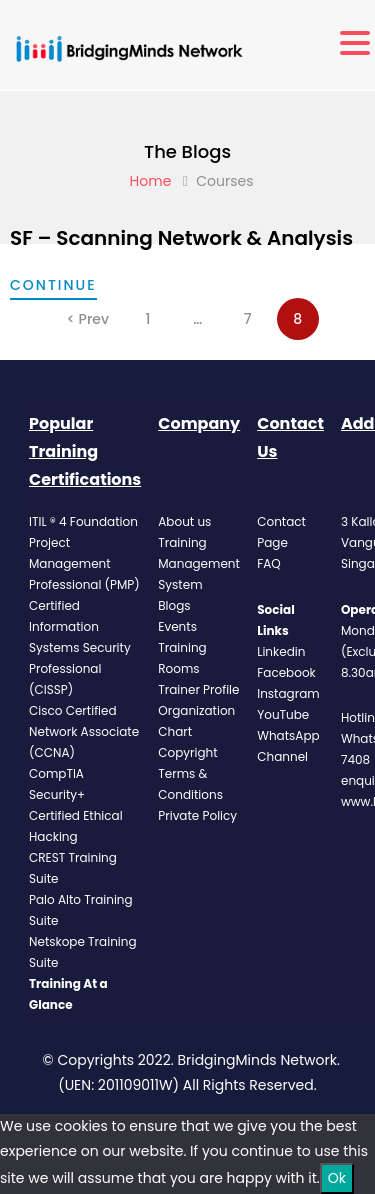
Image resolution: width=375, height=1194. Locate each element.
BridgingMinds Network (257, 1060)
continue (53, 285)
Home (151, 181)
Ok (337, 1178)
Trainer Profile (198, 689)
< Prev (87, 319)
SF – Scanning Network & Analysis (181, 238)
